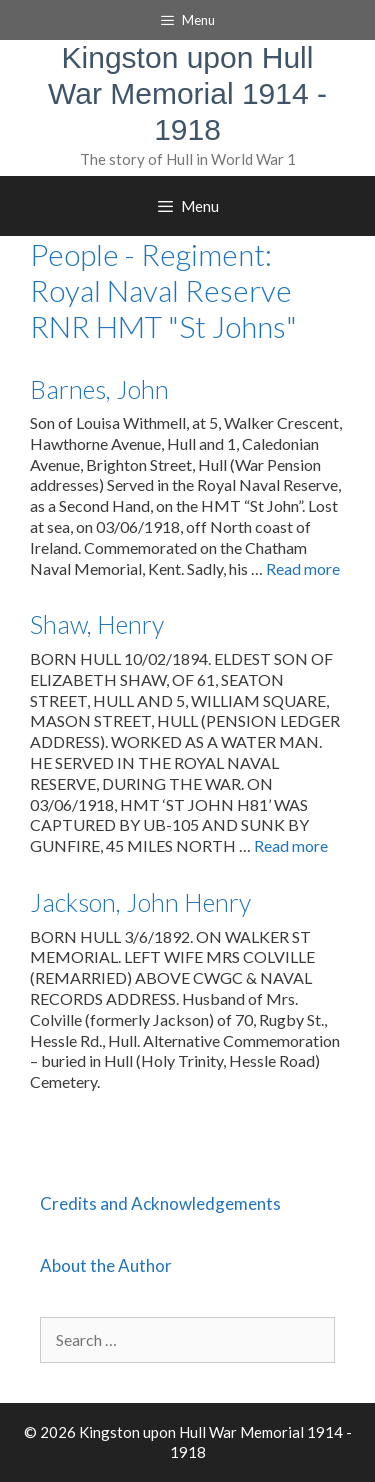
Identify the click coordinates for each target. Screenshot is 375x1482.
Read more (303, 568)
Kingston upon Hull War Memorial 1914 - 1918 (187, 93)
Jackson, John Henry (140, 902)
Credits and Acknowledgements (160, 1203)
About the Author (106, 1265)
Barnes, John (99, 389)
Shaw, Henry (97, 624)
